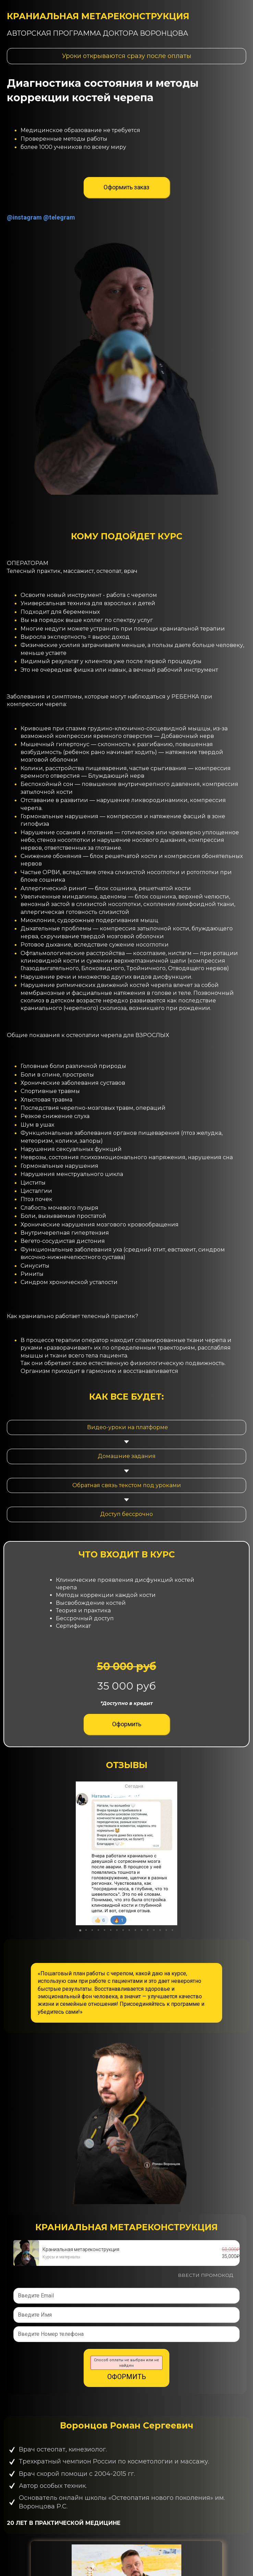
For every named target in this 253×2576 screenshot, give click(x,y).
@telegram (59, 217)
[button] (171, 1853)
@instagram (24, 217)
